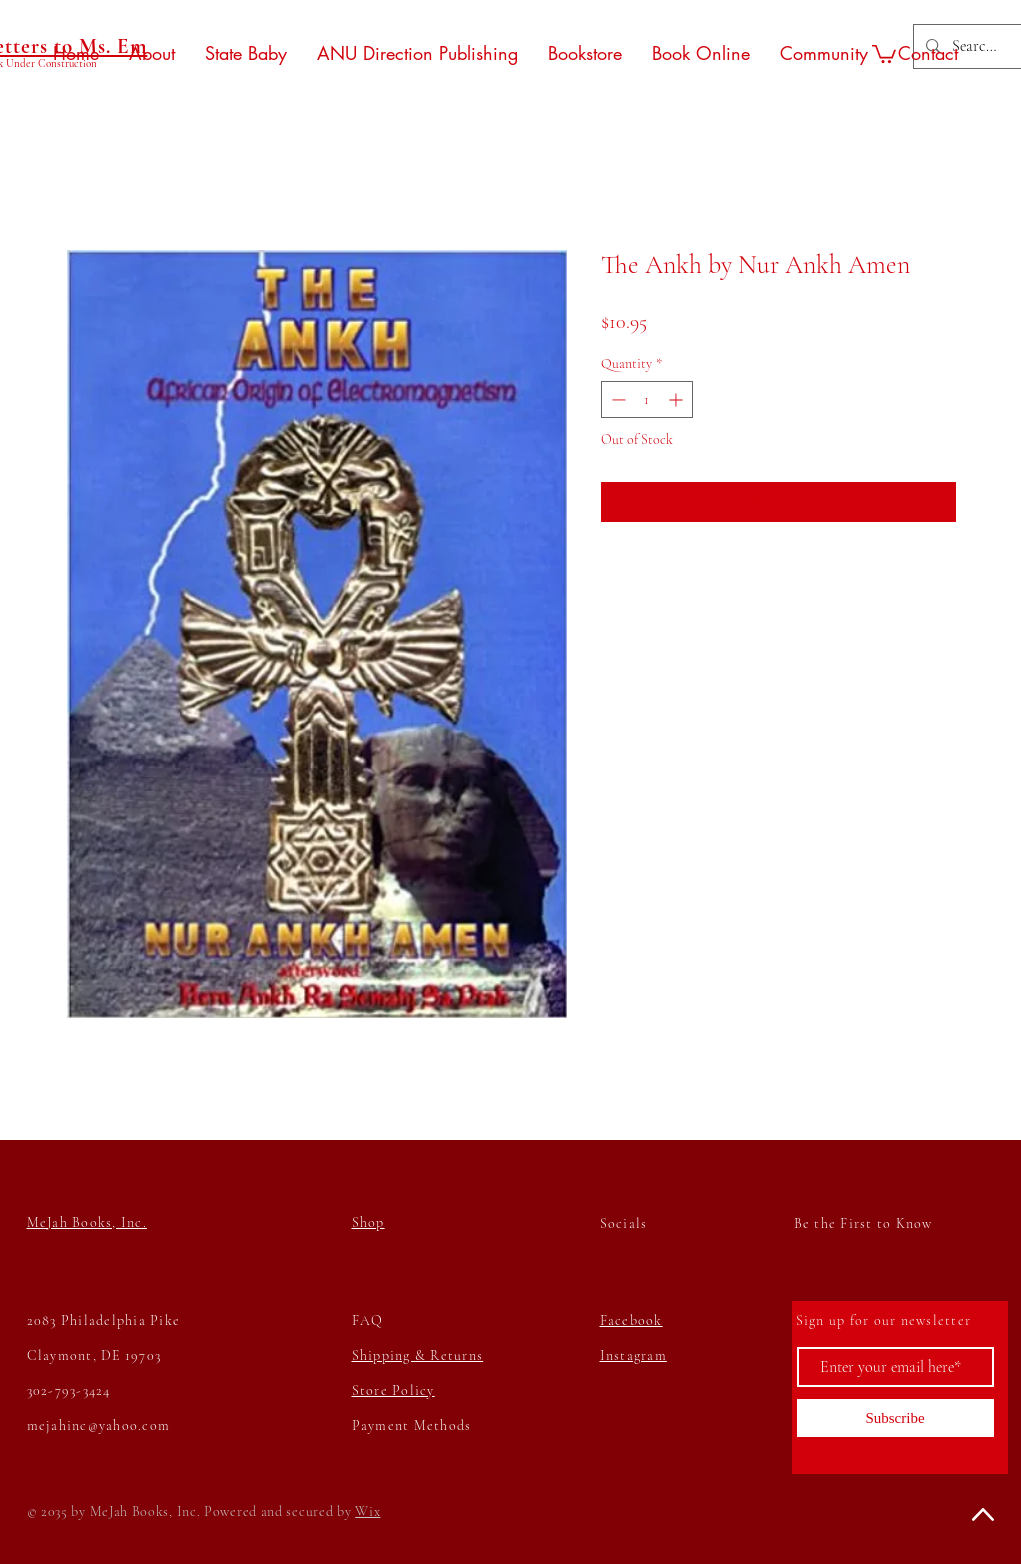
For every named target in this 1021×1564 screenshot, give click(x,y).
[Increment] (677, 399)
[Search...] (975, 46)
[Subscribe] (895, 1418)
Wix (367, 1511)
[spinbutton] (647, 399)
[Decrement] (616, 399)
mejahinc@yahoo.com (99, 1425)
